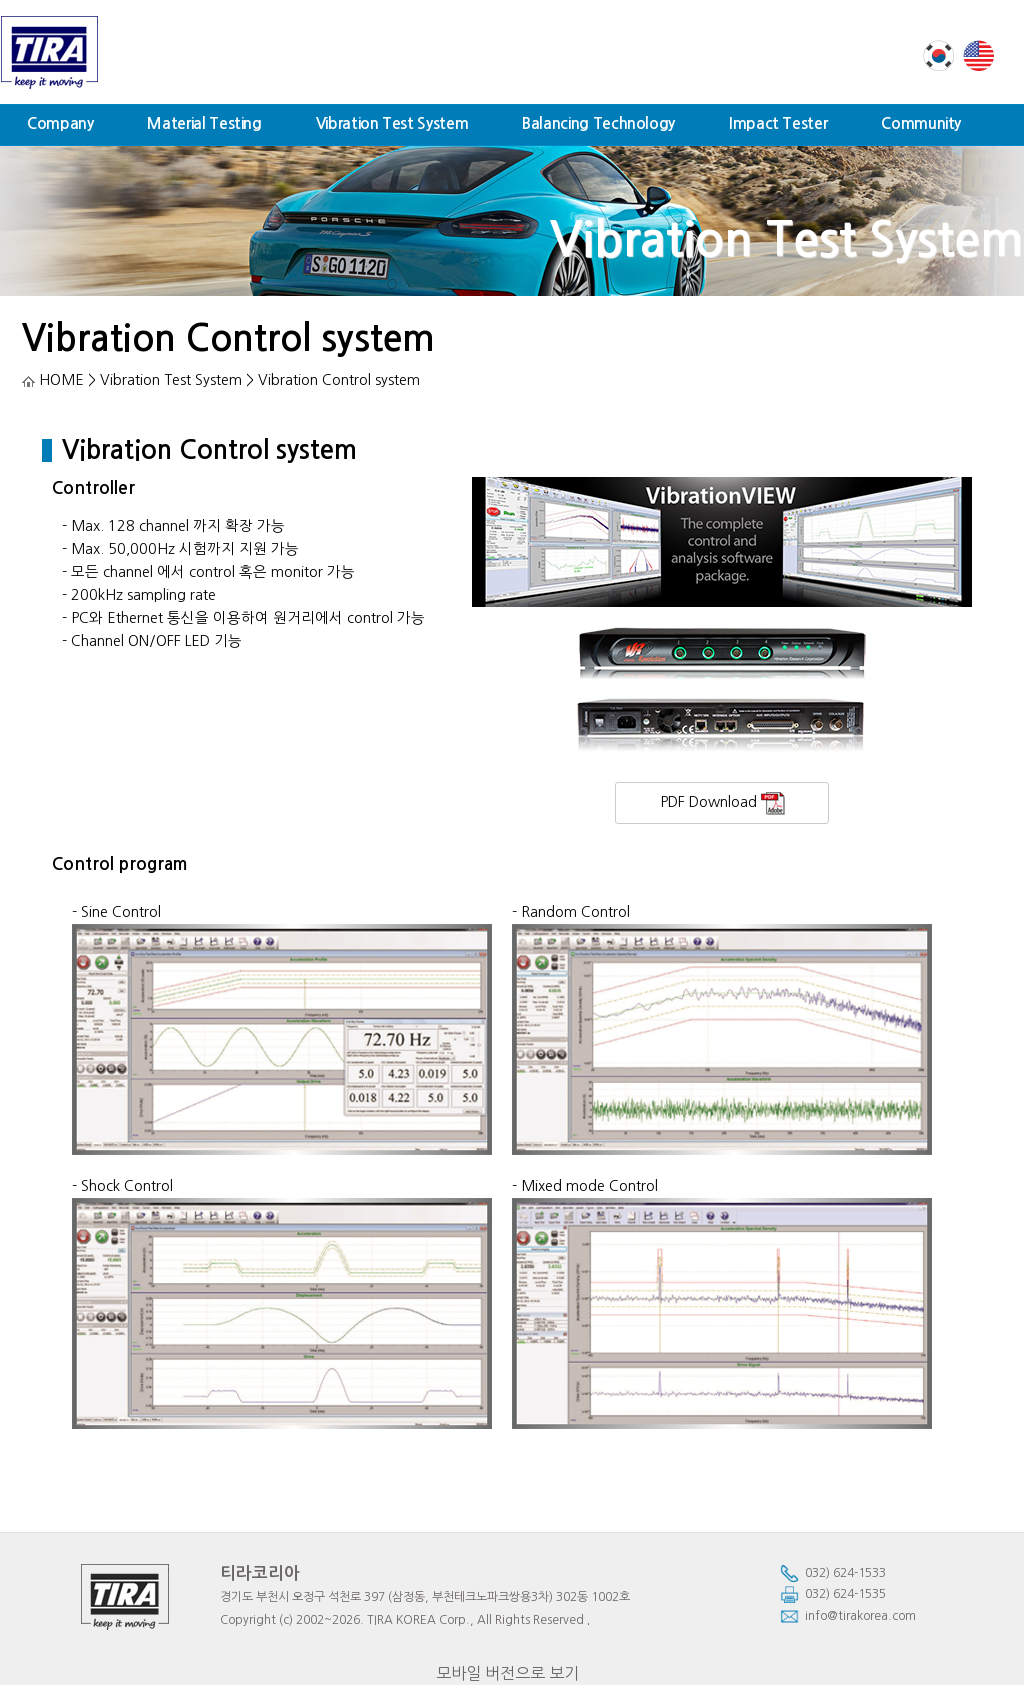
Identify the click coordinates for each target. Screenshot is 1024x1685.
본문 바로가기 (0, 0)
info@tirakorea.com (848, 1616)
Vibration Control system (228, 338)
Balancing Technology (598, 123)
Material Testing (204, 123)
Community (921, 123)
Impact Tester (778, 123)
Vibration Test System (392, 123)
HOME (53, 380)
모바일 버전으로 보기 (507, 1673)
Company (60, 123)
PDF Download (722, 803)
